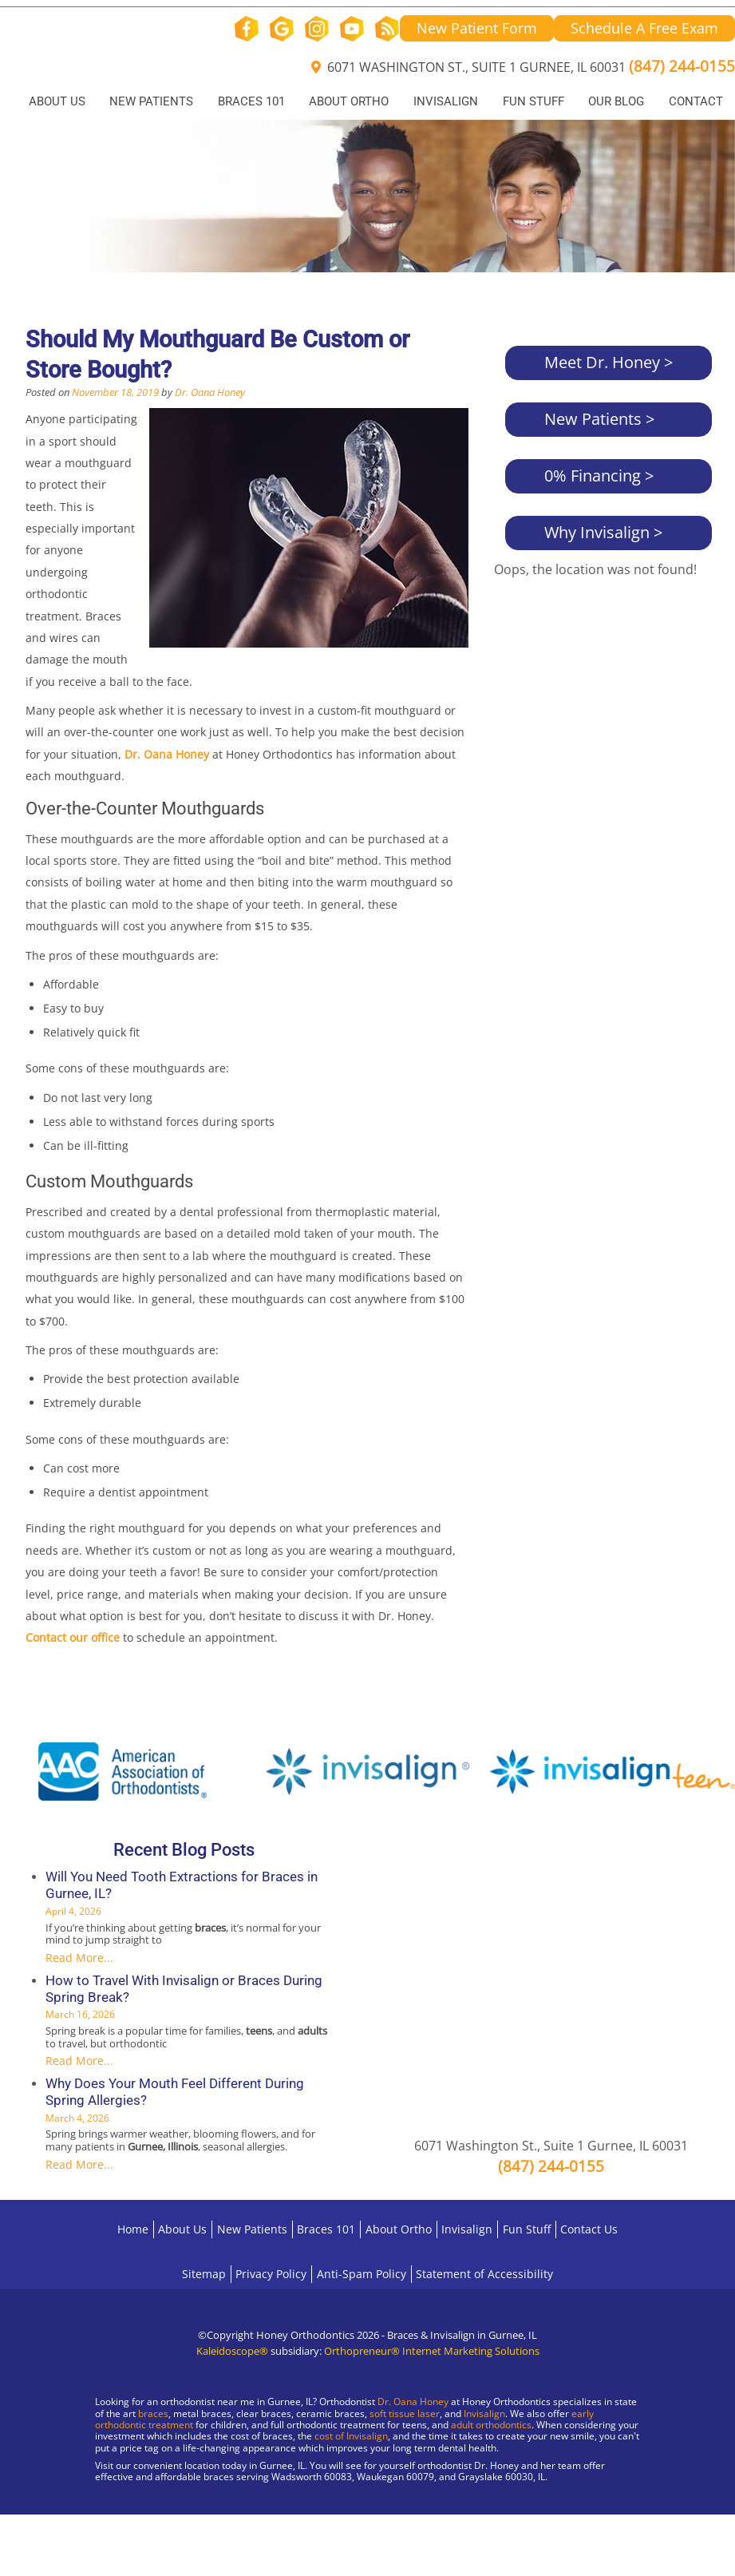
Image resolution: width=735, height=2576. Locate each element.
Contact (696, 101)
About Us (57, 101)
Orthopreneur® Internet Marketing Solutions (431, 2351)
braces (153, 2413)
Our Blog (616, 101)
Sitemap (204, 2273)
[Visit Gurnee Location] (135, 2520)
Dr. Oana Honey (210, 392)
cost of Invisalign (351, 2436)
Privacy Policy (270, 2273)
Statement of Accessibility (484, 2273)
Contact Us (589, 2229)
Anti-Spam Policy (361, 2273)
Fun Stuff (533, 101)
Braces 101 (251, 101)
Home (132, 2229)
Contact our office (73, 1637)
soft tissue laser (404, 2413)
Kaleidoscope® (232, 2351)
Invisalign (445, 101)
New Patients (151, 101)
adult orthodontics (491, 2424)
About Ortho (349, 101)
